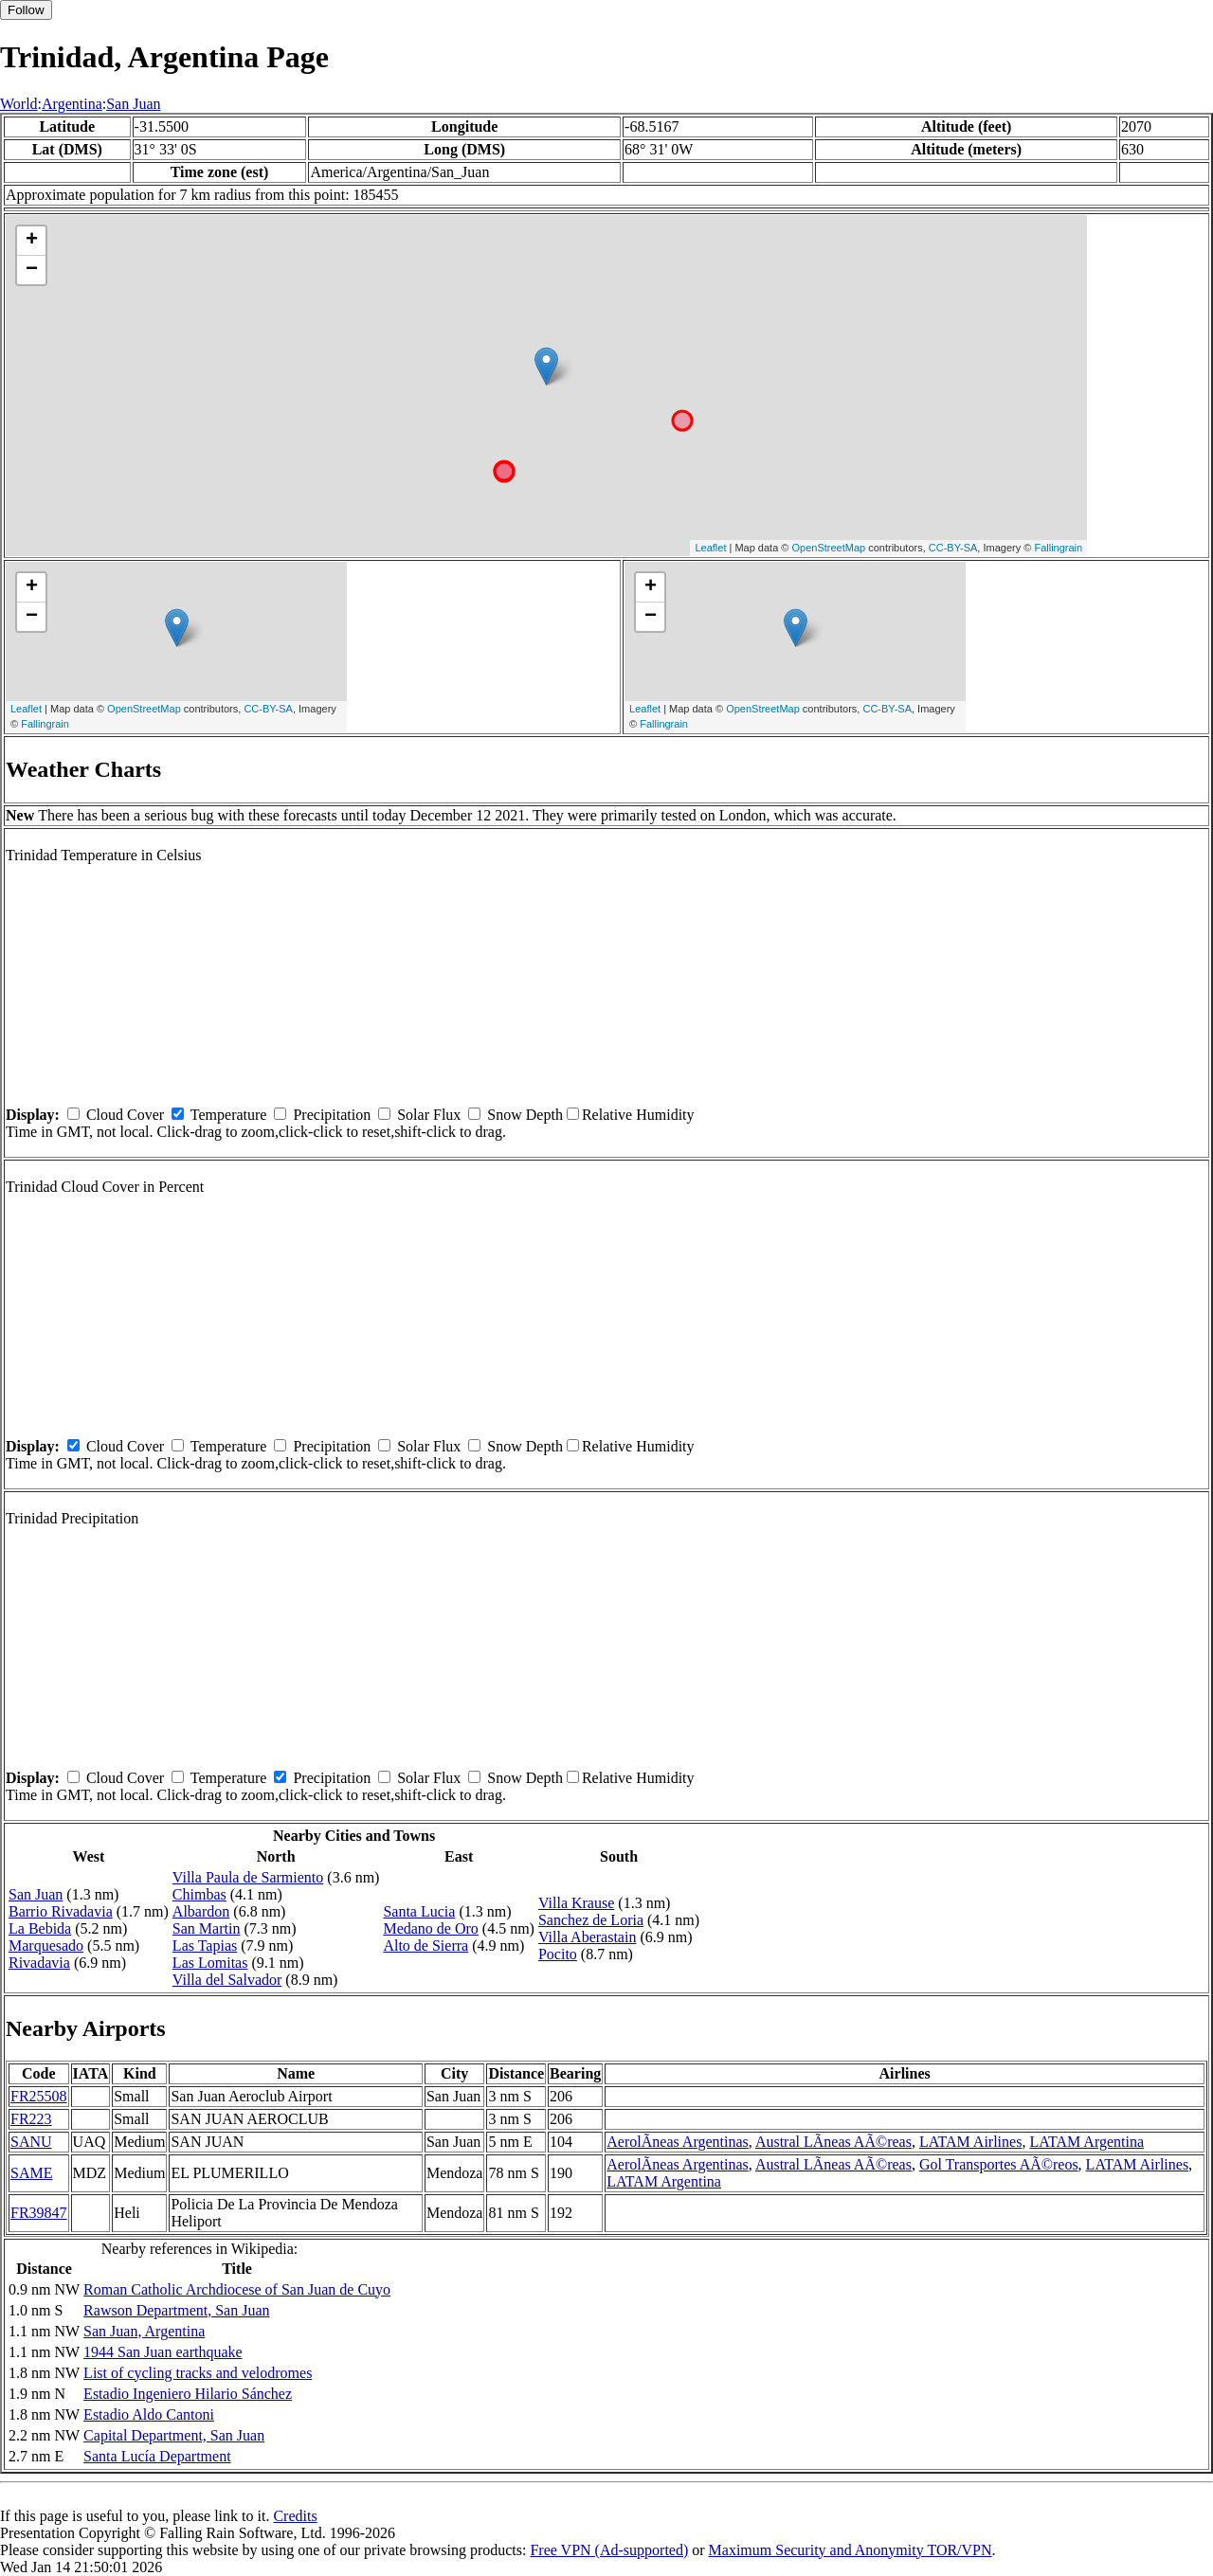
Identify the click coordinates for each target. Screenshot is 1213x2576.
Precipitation (332, 1115)
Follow (26, 10)
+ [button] (32, 240)
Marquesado (46, 1945)
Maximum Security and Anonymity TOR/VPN (850, 2550)
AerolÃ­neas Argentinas (677, 2142)
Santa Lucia (419, 1911)
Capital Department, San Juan (173, 2435)
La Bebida (40, 1928)
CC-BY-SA (953, 547)
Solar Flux (429, 1115)
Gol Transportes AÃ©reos (998, 2164)
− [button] (32, 270)
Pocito (557, 1954)
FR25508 (38, 2096)
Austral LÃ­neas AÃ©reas (833, 2142)
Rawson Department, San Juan (176, 2310)
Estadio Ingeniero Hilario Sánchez (187, 2394)
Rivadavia (39, 1963)
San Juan (133, 104)
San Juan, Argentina (144, 2331)
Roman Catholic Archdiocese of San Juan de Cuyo (236, 2289)
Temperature (228, 1115)
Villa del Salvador (226, 1980)
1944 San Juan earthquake (163, 2352)
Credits (295, 2516)
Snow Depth (525, 1115)
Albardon (200, 1911)
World (19, 104)
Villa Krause (576, 1903)
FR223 (31, 2119)
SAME (31, 2173)
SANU (31, 2142)
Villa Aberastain (587, 1937)
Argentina (72, 104)
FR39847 (38, 2213)
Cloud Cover (125, 1115)
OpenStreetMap (829, 547)
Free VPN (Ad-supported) (609, 2550)
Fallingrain (1058, 547)
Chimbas (199, 1894)
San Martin (206, 1928)
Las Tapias (204, 1945)
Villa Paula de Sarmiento (247, 1877)
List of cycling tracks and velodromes (197, 2373)
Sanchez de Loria (590, 1920)
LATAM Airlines (971, 2142)
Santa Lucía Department (157, 2456)
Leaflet (710, 547)
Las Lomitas (210, 1963)
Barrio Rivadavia (61, 1911)
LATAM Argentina (1086, 2142)
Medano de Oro (430, 1928)
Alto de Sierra (425, 1945)
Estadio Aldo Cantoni (148, 2414)
